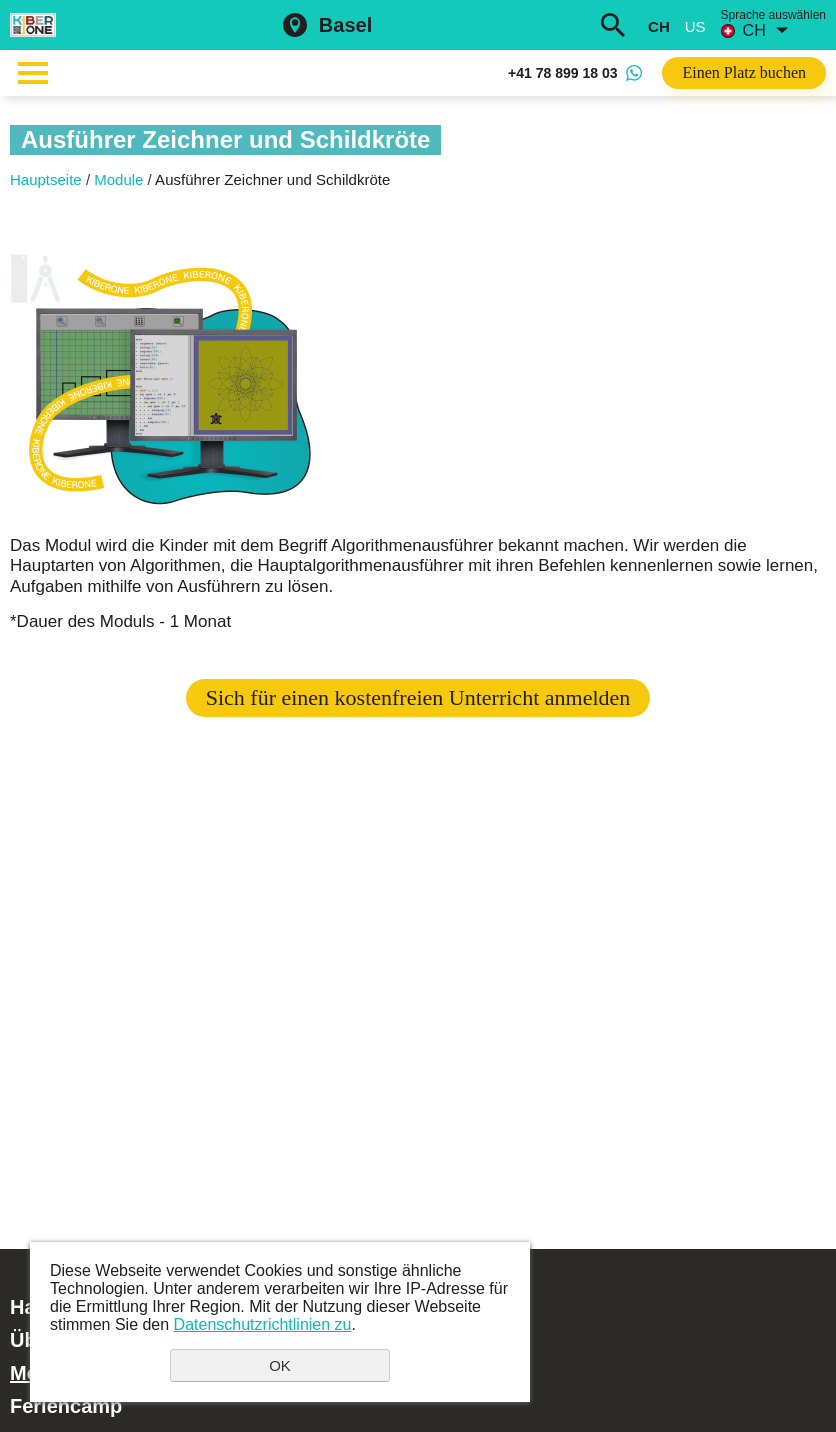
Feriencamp (66, 1406)
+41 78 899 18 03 (562, 73)
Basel (345, 25)
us (695, 26)
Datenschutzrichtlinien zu (263, 1324)
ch (659, 26)
